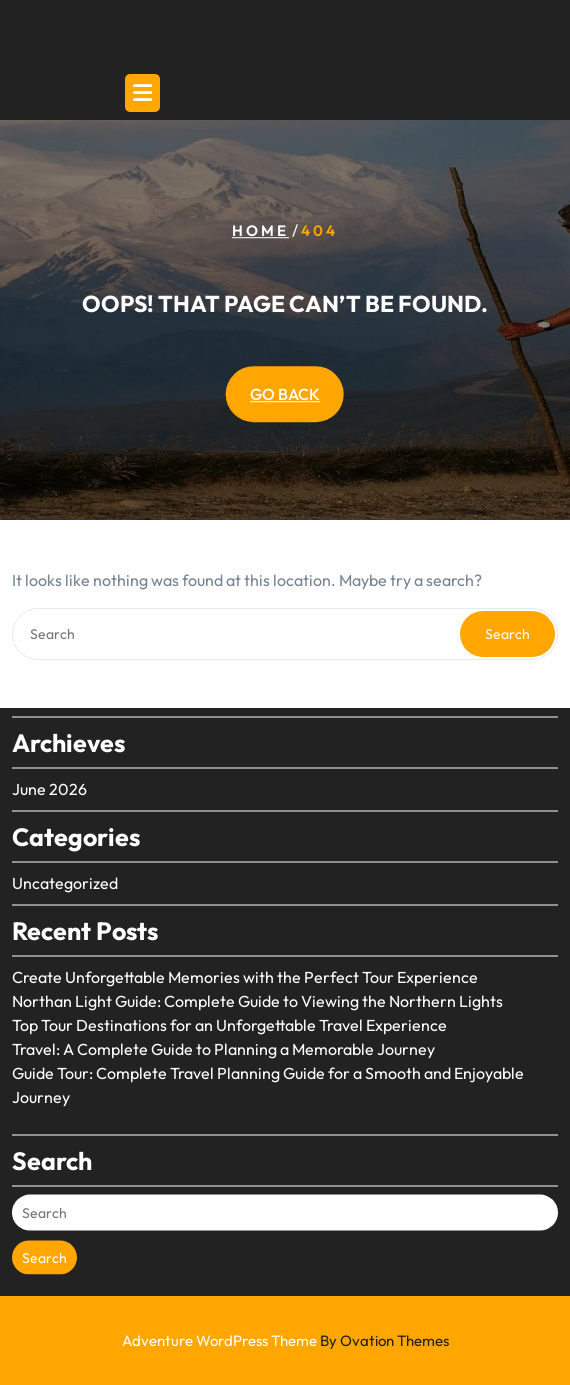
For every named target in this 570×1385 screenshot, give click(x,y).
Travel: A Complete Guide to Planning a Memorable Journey (223, 1034)
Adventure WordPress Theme (285, 1340)
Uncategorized (65, 868)
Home (260, 230)
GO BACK (285, 394)
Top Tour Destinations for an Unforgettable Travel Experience (229, 1010)
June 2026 (49, 774)
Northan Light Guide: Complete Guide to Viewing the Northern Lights (257, 986)
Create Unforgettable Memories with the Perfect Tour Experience (245, 962)
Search (507, 634)
